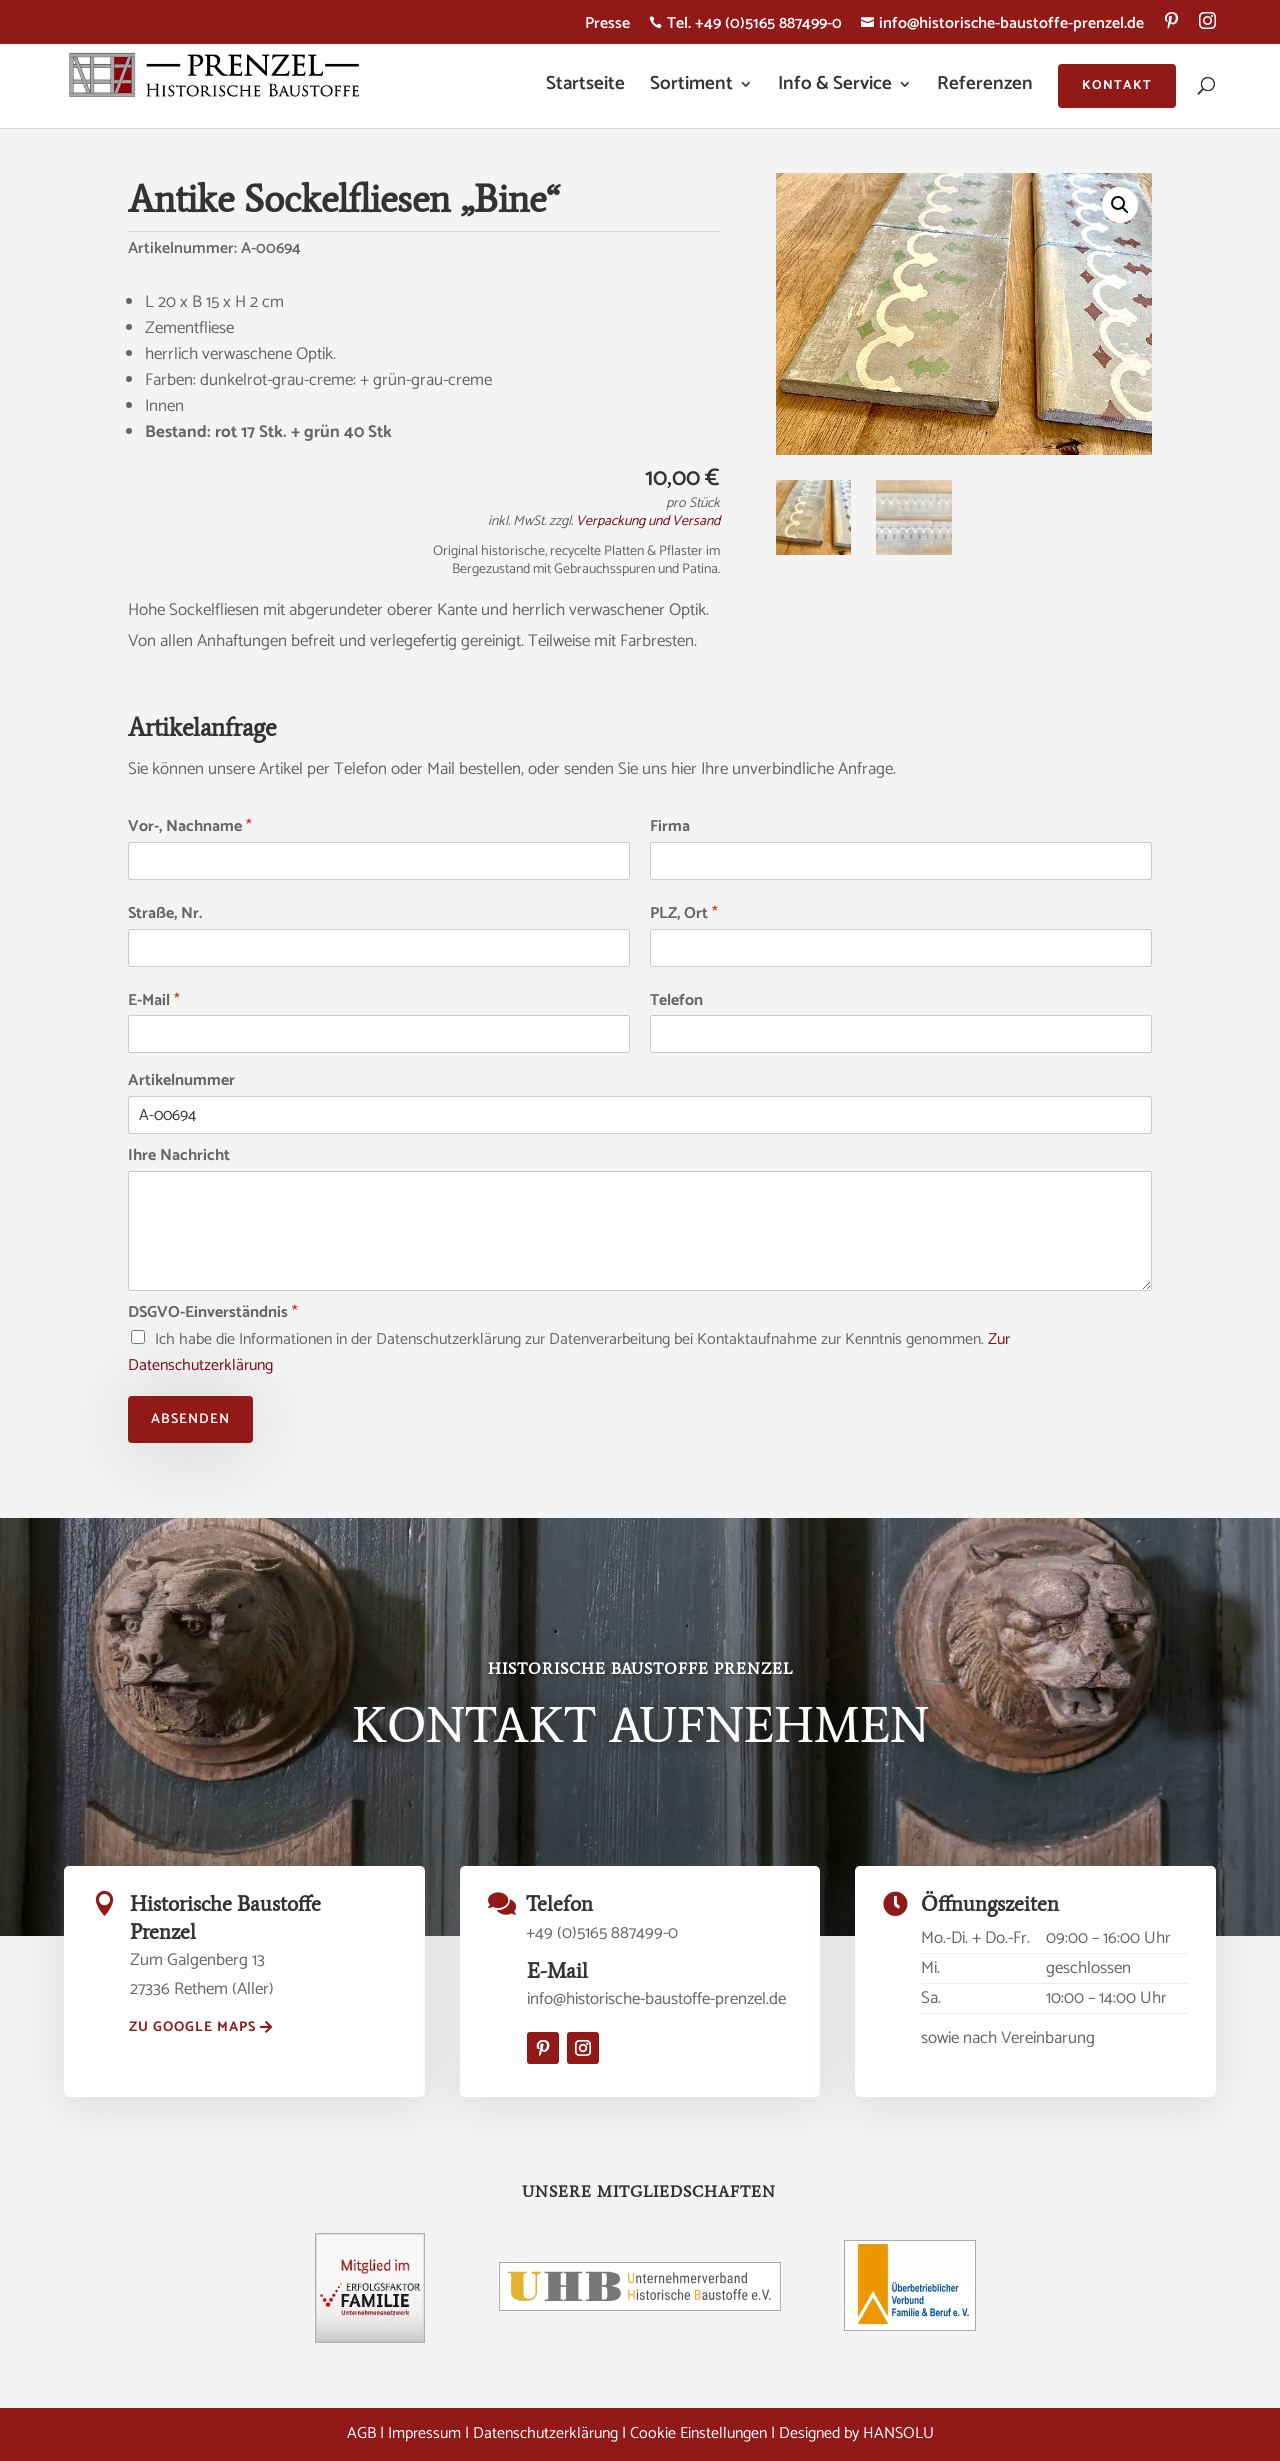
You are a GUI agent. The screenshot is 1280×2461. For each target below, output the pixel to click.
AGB (361, 2433)
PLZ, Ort (684, 914)
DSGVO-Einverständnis (213, 1313)
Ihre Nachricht (179, 1156)
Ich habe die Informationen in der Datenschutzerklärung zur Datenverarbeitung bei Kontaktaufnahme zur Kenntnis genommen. (569, 1352)
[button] (1120, 205)
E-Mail (154, 1001)
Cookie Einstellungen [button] (698, 2433)
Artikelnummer (181, 1081)
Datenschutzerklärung (545, 2433)
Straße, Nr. (165, 914)
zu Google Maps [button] (192, 2027)
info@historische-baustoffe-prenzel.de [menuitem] (1002, 26)
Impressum (424, 2433)
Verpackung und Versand (648, 521)
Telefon (676, 1001)
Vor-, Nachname (190, 827)
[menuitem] (1171, 28)
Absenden (190, 1419)
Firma (670, 827)
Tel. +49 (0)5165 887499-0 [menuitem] (745, 26)
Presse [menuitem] (607, 26)
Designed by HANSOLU (856, 2433)
